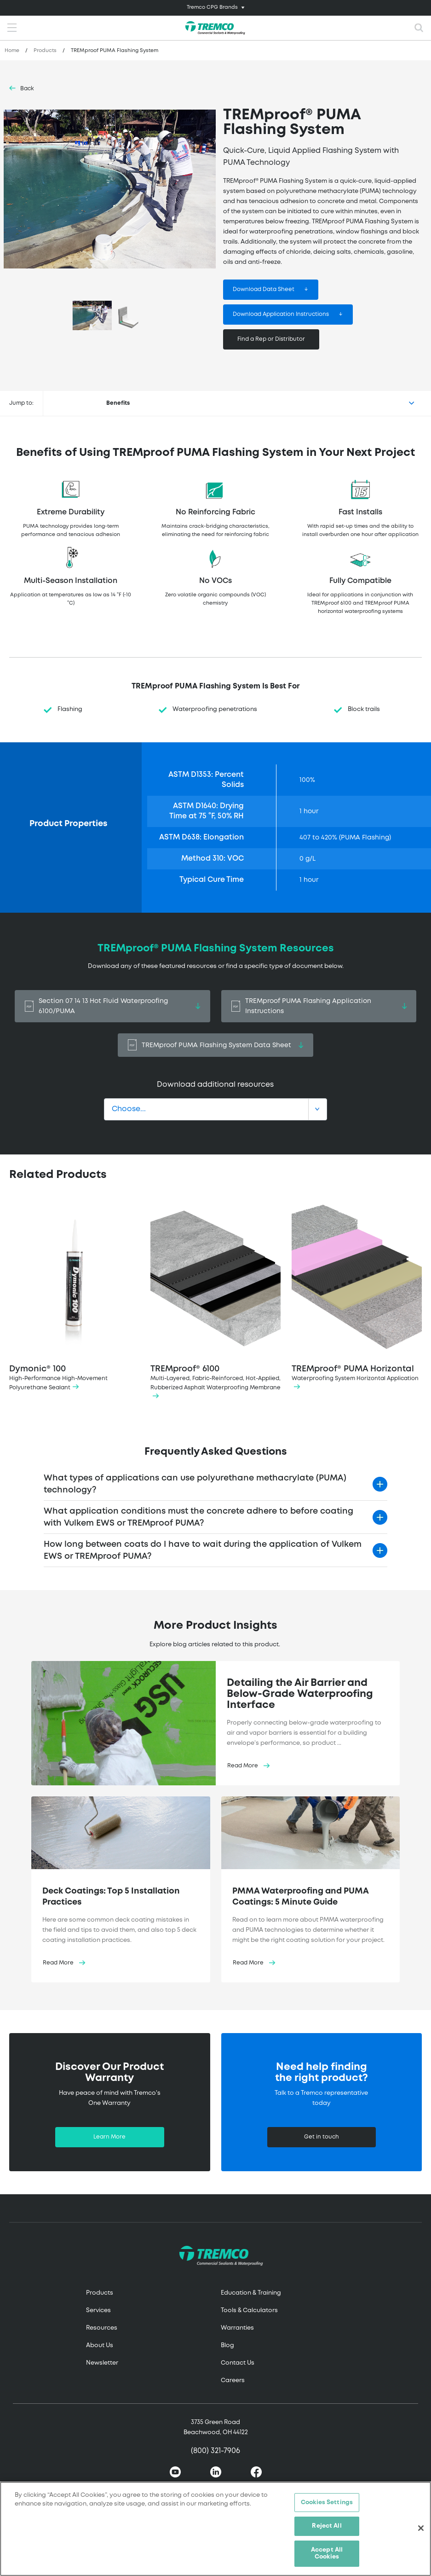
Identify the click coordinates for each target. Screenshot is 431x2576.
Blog (227, 2345)
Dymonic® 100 (74, 1298)
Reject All (326, 2526)
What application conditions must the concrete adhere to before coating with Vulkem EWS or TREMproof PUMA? (198, 1517)
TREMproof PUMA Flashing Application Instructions (319, 1006)
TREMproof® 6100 (215, 1302)
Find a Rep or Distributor (271, 339)
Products (45, 50)
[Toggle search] (419, 28)
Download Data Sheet (263, 289)
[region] (215, 2529)
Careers (233, 2380)
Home (12, 50)
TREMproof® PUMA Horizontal (357, 1298)
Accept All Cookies (327, 2553)
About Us (99, 2345)
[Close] (421, 2528)
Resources (101, 2328)
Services (98, 2310)
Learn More (109, 2136)
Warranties (237, 2328)
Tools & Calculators (249, 2310)
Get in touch (321, 2136)
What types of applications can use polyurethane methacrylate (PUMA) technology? (195, 1484)
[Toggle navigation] (215, 8)
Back (27, 88)
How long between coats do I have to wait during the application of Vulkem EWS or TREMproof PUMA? (203, 1550)
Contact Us (237, 2363)
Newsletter (102, 2363)
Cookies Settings (327, 2502)
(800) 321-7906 (215, 2451)
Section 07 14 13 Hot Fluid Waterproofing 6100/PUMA (112, 1006)
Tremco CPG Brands (212, 7)
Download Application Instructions (281, 314)
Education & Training (251, 2293)
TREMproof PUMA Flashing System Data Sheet (215, 1045)
